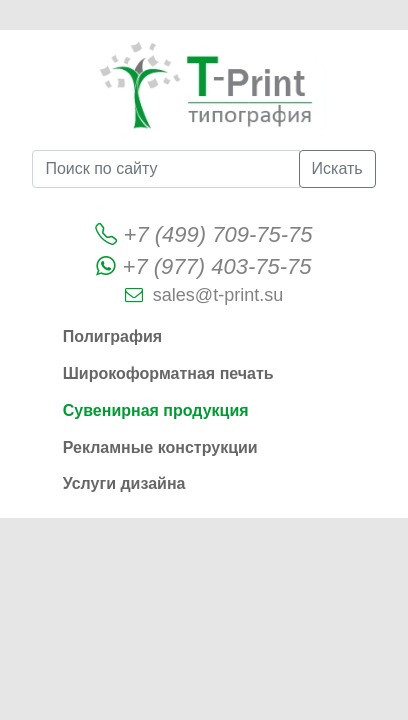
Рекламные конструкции (160, 447)
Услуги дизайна (124, 483)
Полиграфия (112, 336)
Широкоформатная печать (168, 373)
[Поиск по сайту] (165, 169)
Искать (337, 168)
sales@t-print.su (218, 295)
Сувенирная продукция (156, 410)
